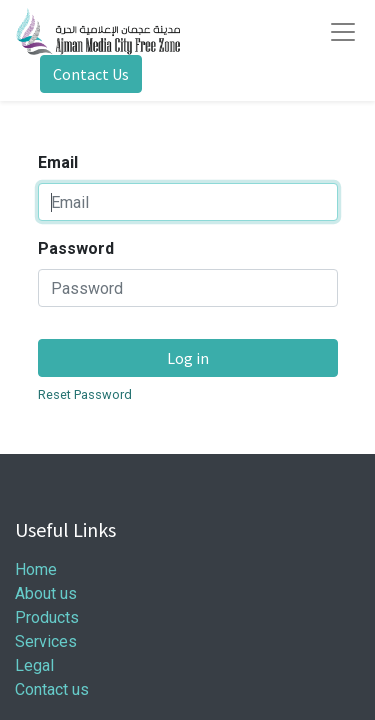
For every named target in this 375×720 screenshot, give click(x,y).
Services (46, 641)
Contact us (52, 689)
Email (58, 162)
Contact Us (91, 74)
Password (76, 248)
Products (47, 617)
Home (36, 569)
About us (46, 593)
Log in (188, 358)
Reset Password (85, 394)
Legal (34, 665)
